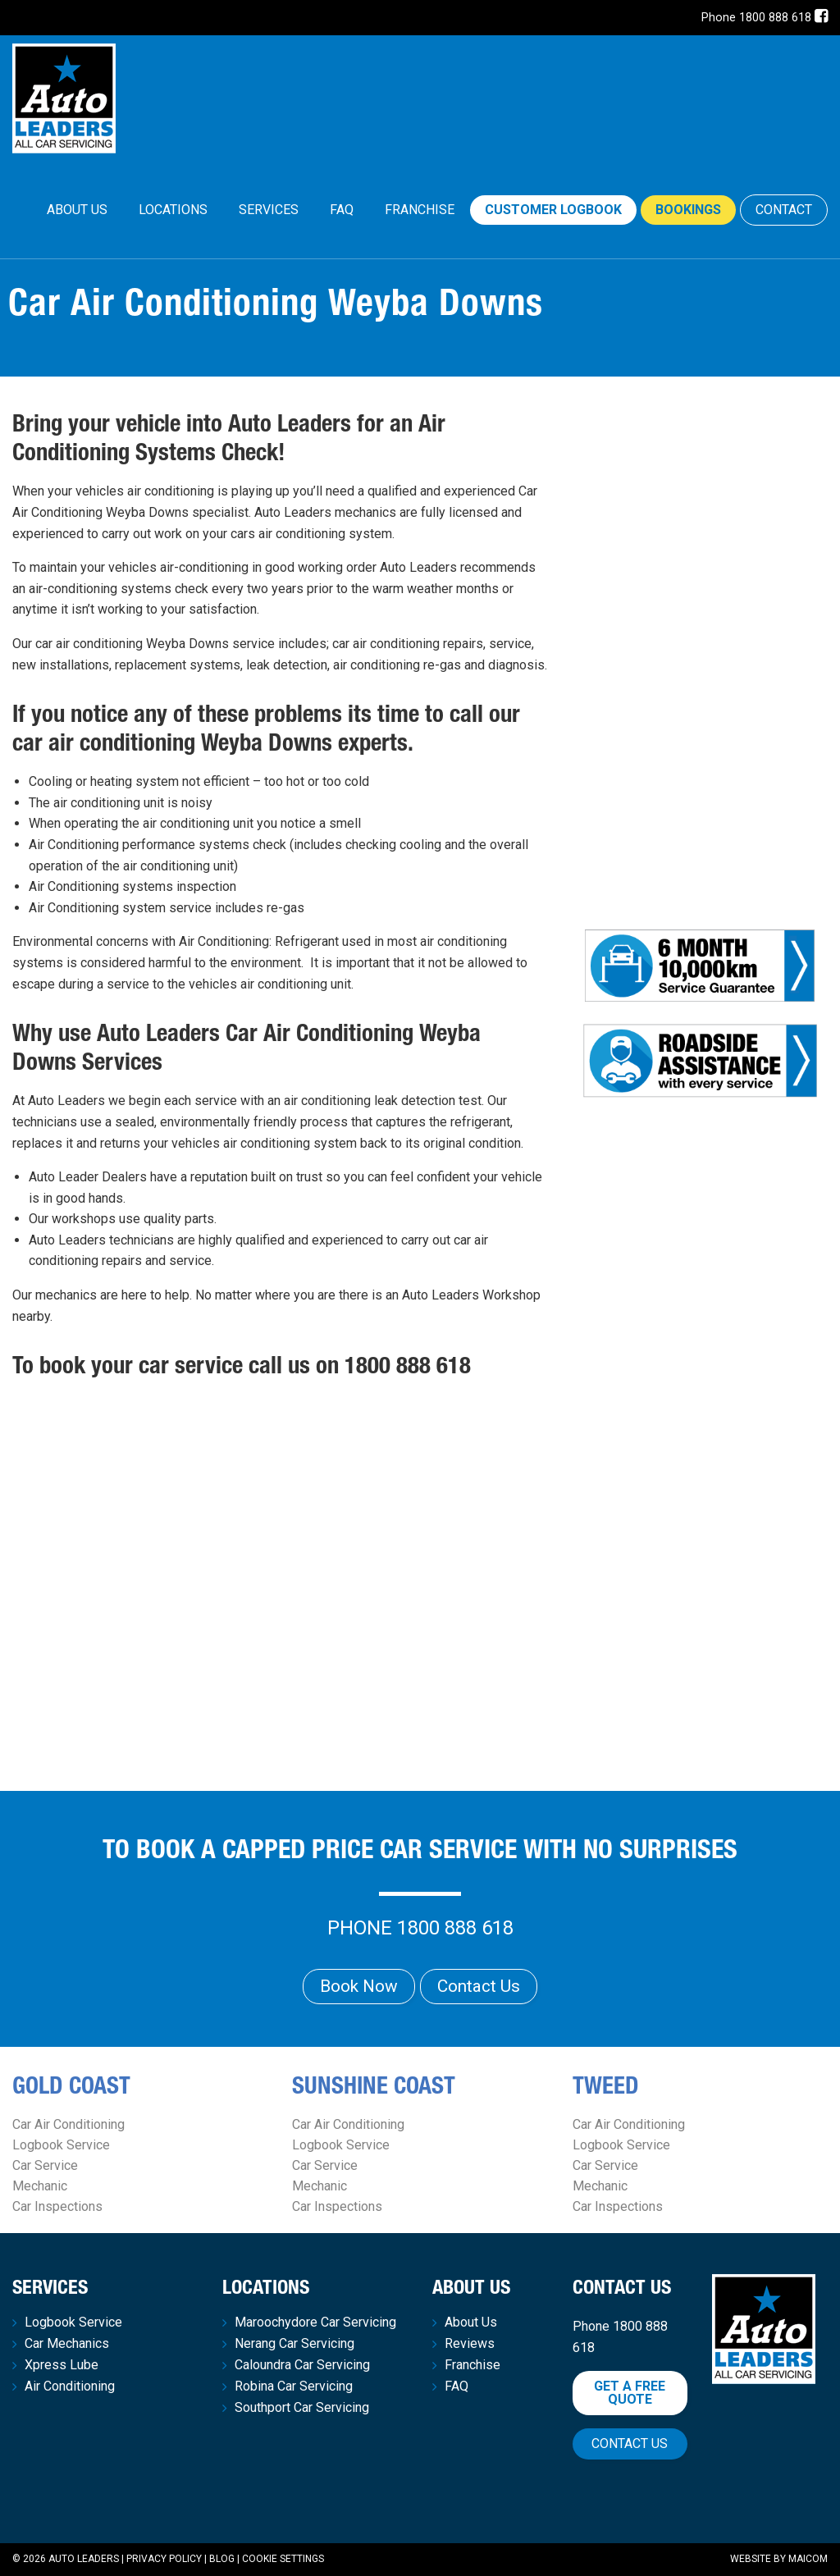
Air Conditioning (70, 2386)
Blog (222, 2559)
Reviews (470, 2343)
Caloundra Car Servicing (302, 2365)
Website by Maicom (779, 2559)
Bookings (688, 209)
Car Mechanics (67, 2343)
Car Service (45, 2165)
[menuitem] (77, 210)
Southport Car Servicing (302, 2407)
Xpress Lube (61, 2365)
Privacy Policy (164, 2559)
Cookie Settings (283, 2559)
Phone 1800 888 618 (756, 18)
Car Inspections (57, 2206)
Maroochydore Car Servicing (315, 2322)
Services (269, 209)
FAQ (342, 209)
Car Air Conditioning (68, 2124)
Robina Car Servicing (294, 2386)
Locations (173, 209)
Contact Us (478, 1986)
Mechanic (39, 2186)
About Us (77, 209)
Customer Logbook (553, 209)
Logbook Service (61, 2145)
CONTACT (784, 209)
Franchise (419, 209)
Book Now (359, 1986)
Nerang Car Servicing (294, 2343)
